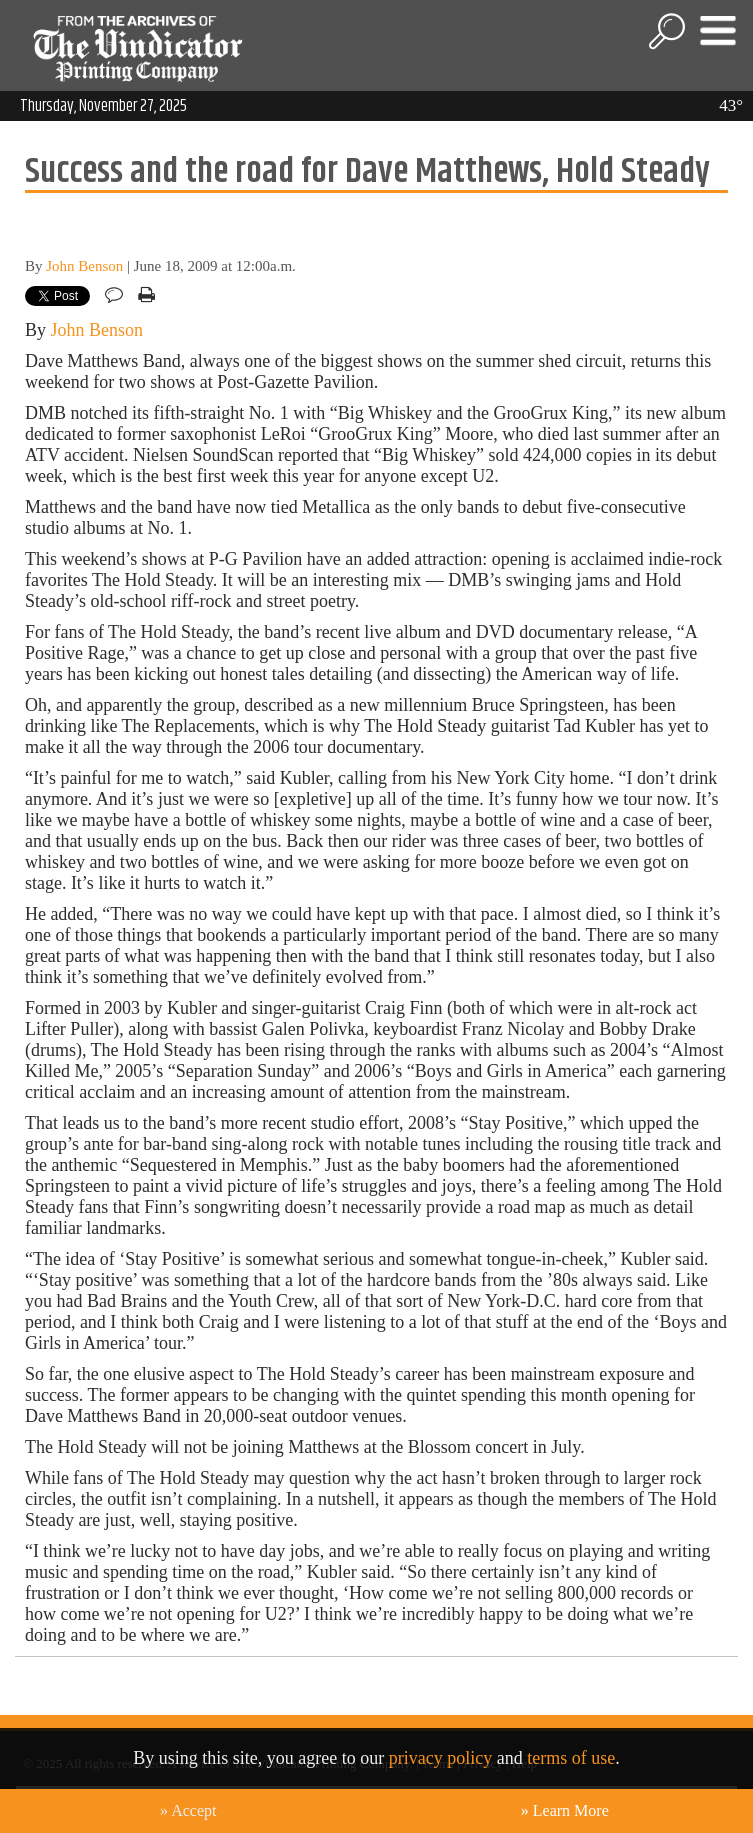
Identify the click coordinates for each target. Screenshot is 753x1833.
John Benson (84, 266)
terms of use (571, 1758)
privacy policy (440, 1758)
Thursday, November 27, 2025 (103, 106)
